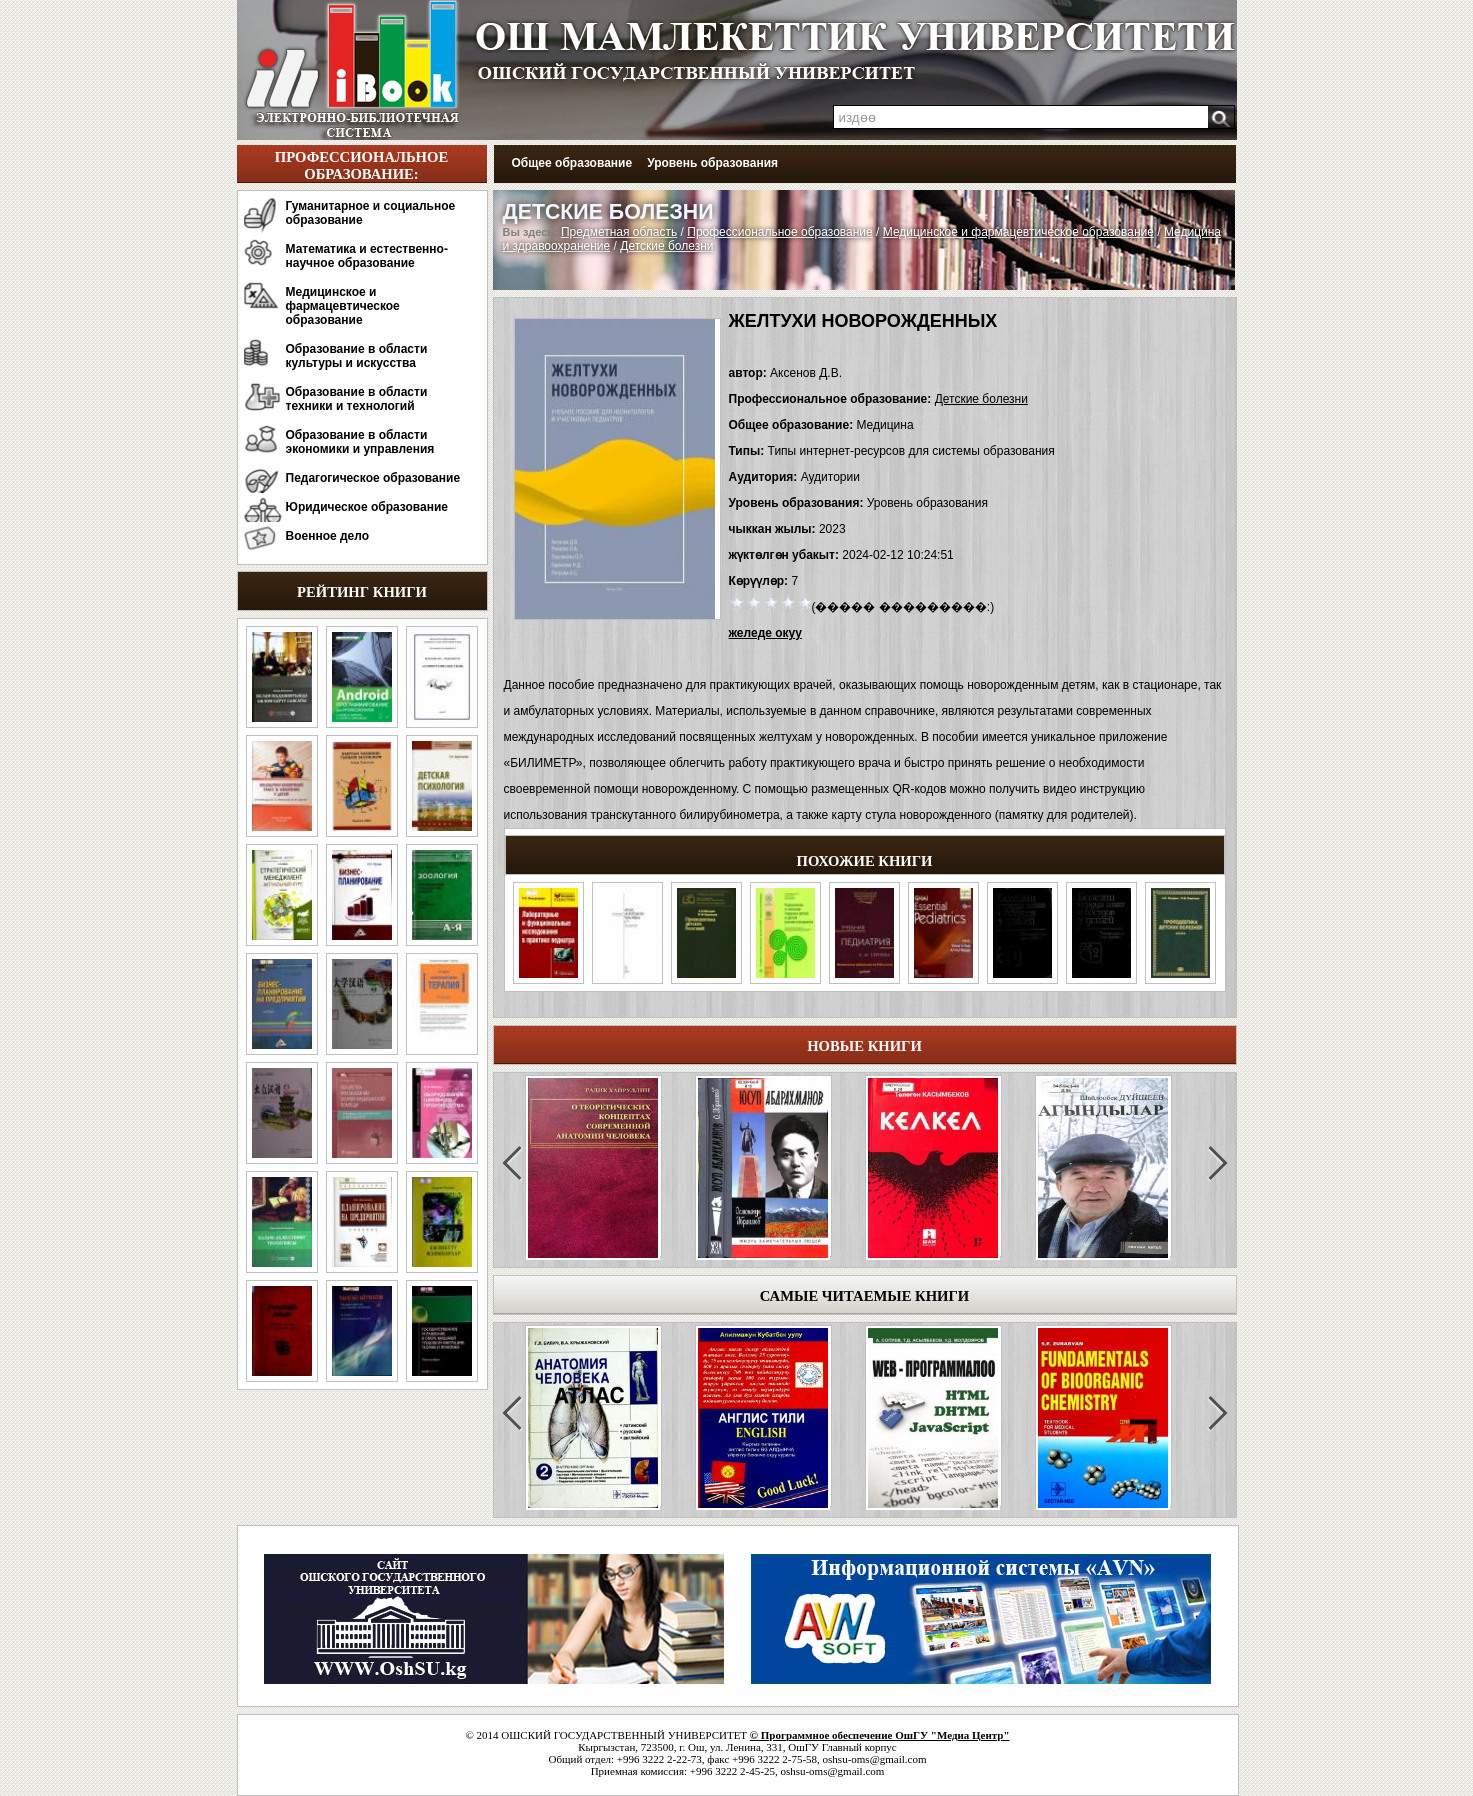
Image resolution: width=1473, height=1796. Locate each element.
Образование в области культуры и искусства (357, 356)
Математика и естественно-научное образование (367, 256)
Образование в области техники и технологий (357, 399)
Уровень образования (712, 163)
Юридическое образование (367, 507)
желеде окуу (765, 633)
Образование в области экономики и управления (360, 442)
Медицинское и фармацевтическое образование (343, 306)
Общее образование (572, 163)
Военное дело (328, 536)
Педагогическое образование (373, 478)
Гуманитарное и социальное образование (371, 213)
